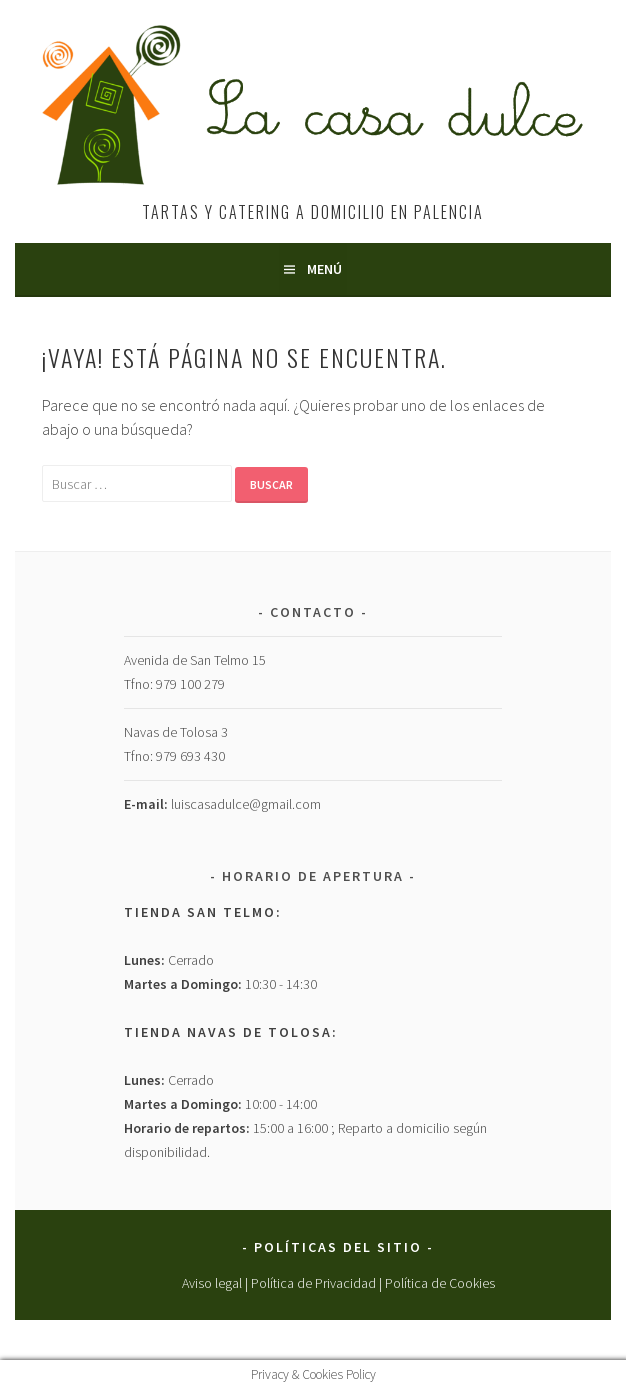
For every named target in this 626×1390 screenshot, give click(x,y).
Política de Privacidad (313, 1283)
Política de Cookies (440, 1283)
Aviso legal (212, 1283)
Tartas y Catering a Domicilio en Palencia (313, 212)
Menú (324, 269)
